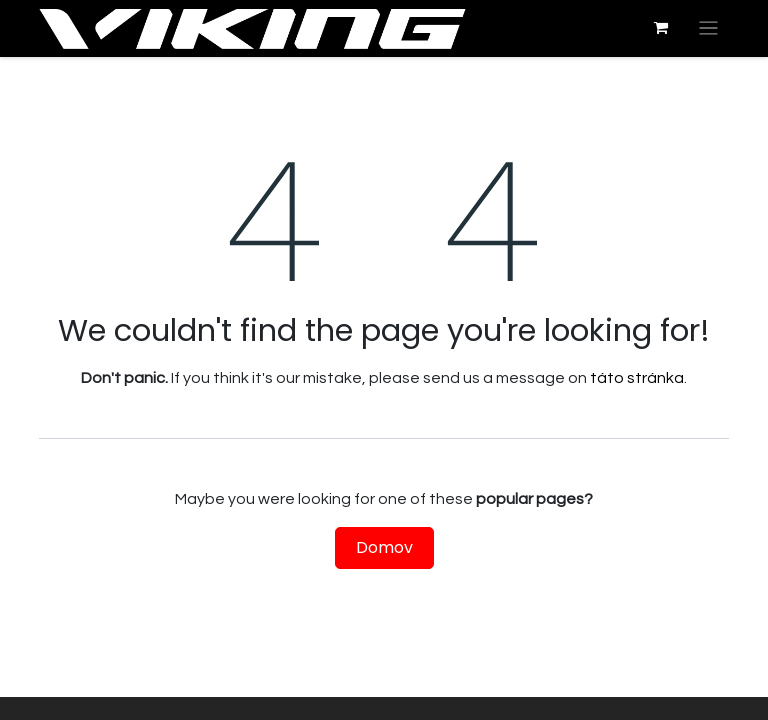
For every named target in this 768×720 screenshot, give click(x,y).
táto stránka (637, 378)
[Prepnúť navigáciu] (708, 28)
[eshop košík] (661, 28)
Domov (384, 547)
